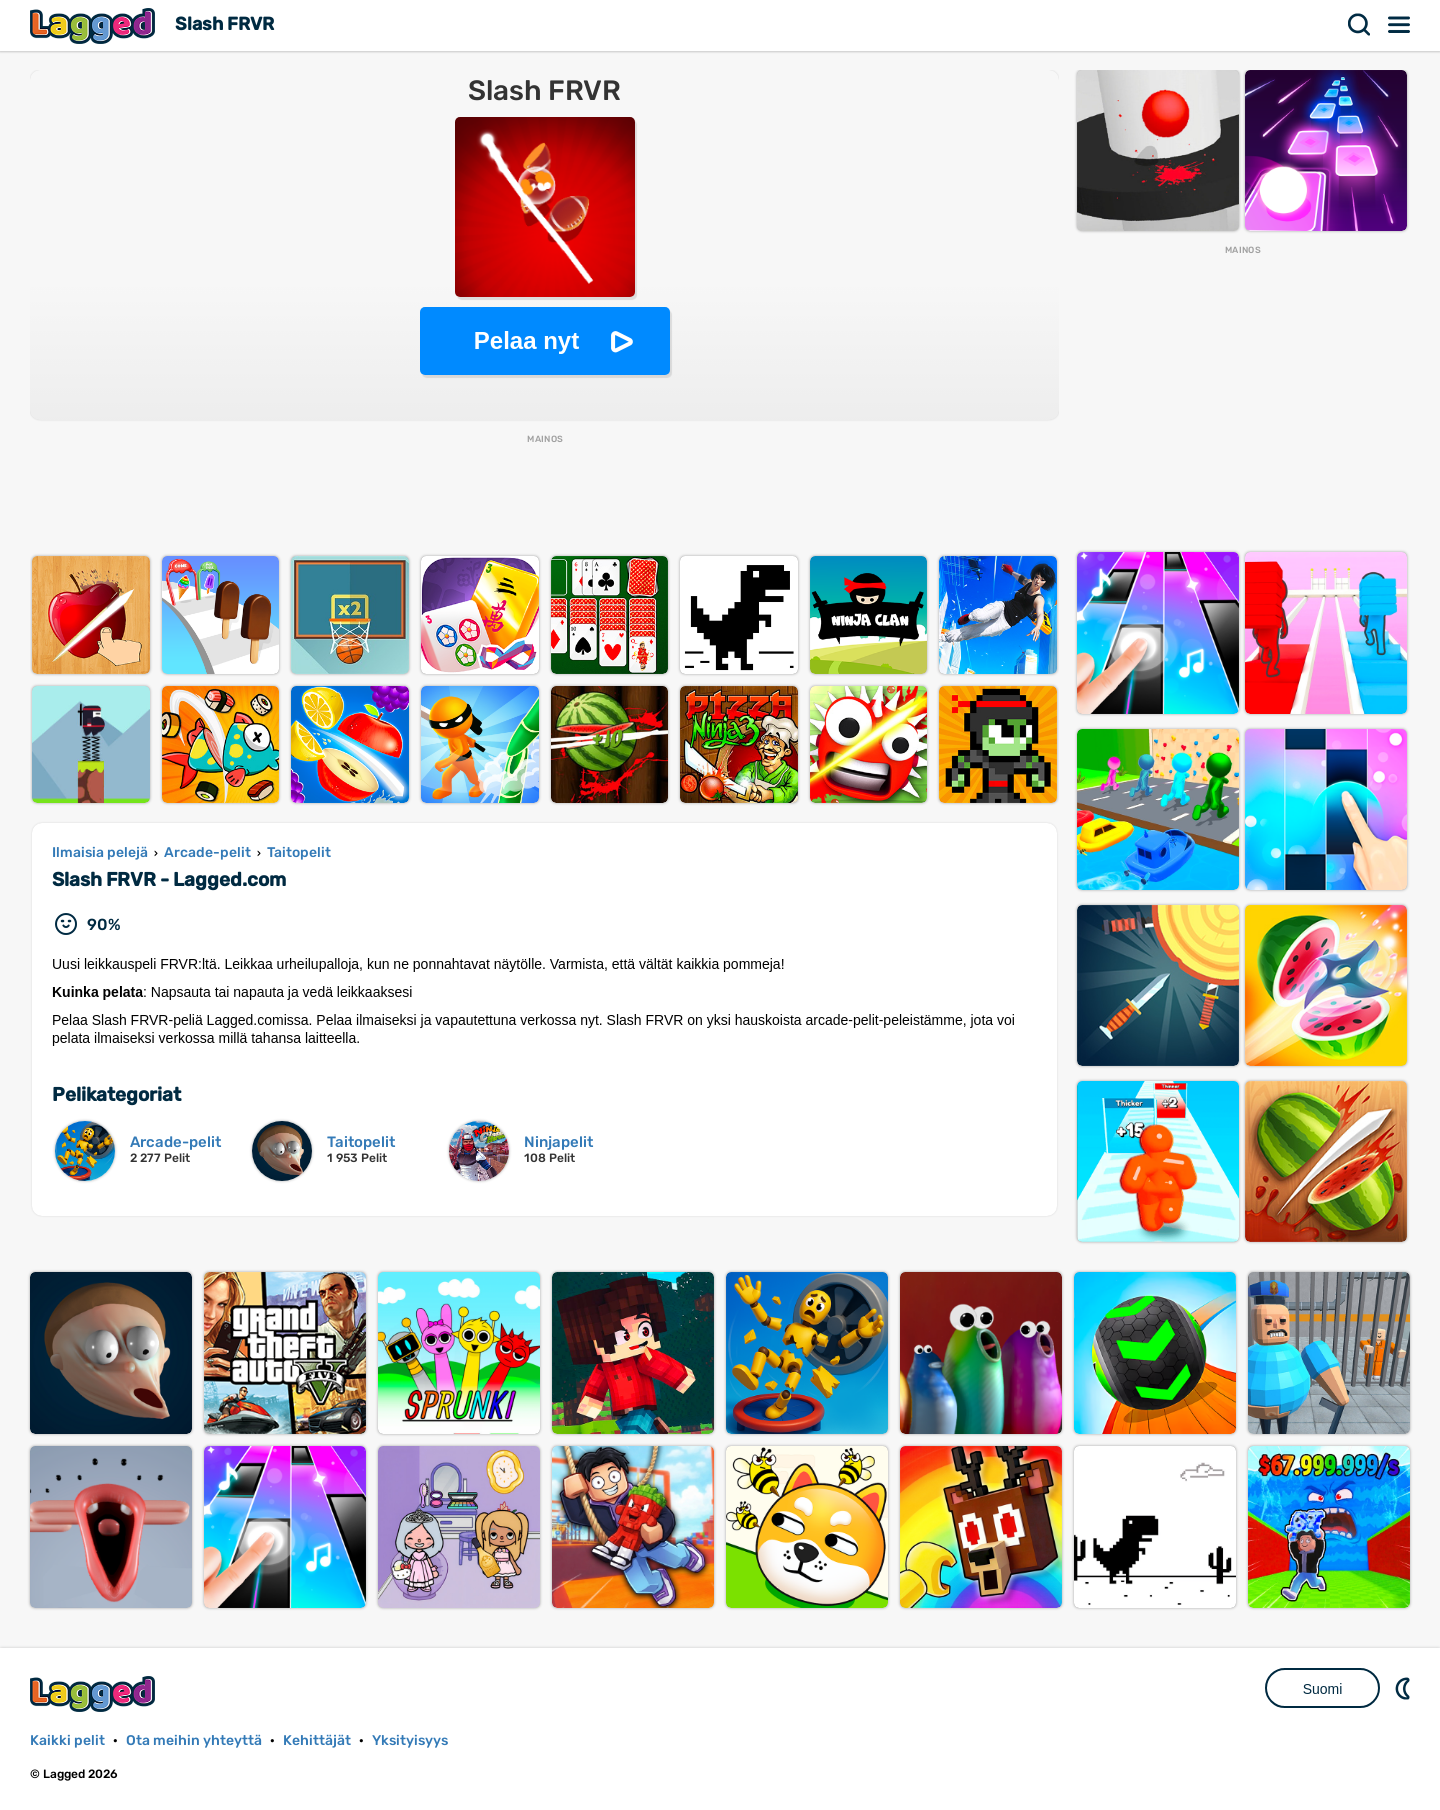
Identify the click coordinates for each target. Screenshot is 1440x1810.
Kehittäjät (317, 1740)
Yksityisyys (410, 1740)
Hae (1360, 25)
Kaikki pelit (67, 1740)
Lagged (95, 25)
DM (1405, 1688)
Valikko (1400, 25)
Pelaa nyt (526, 340)
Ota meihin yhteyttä (194, 1740)
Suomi (1323, 1689)
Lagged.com (95, 1693)
